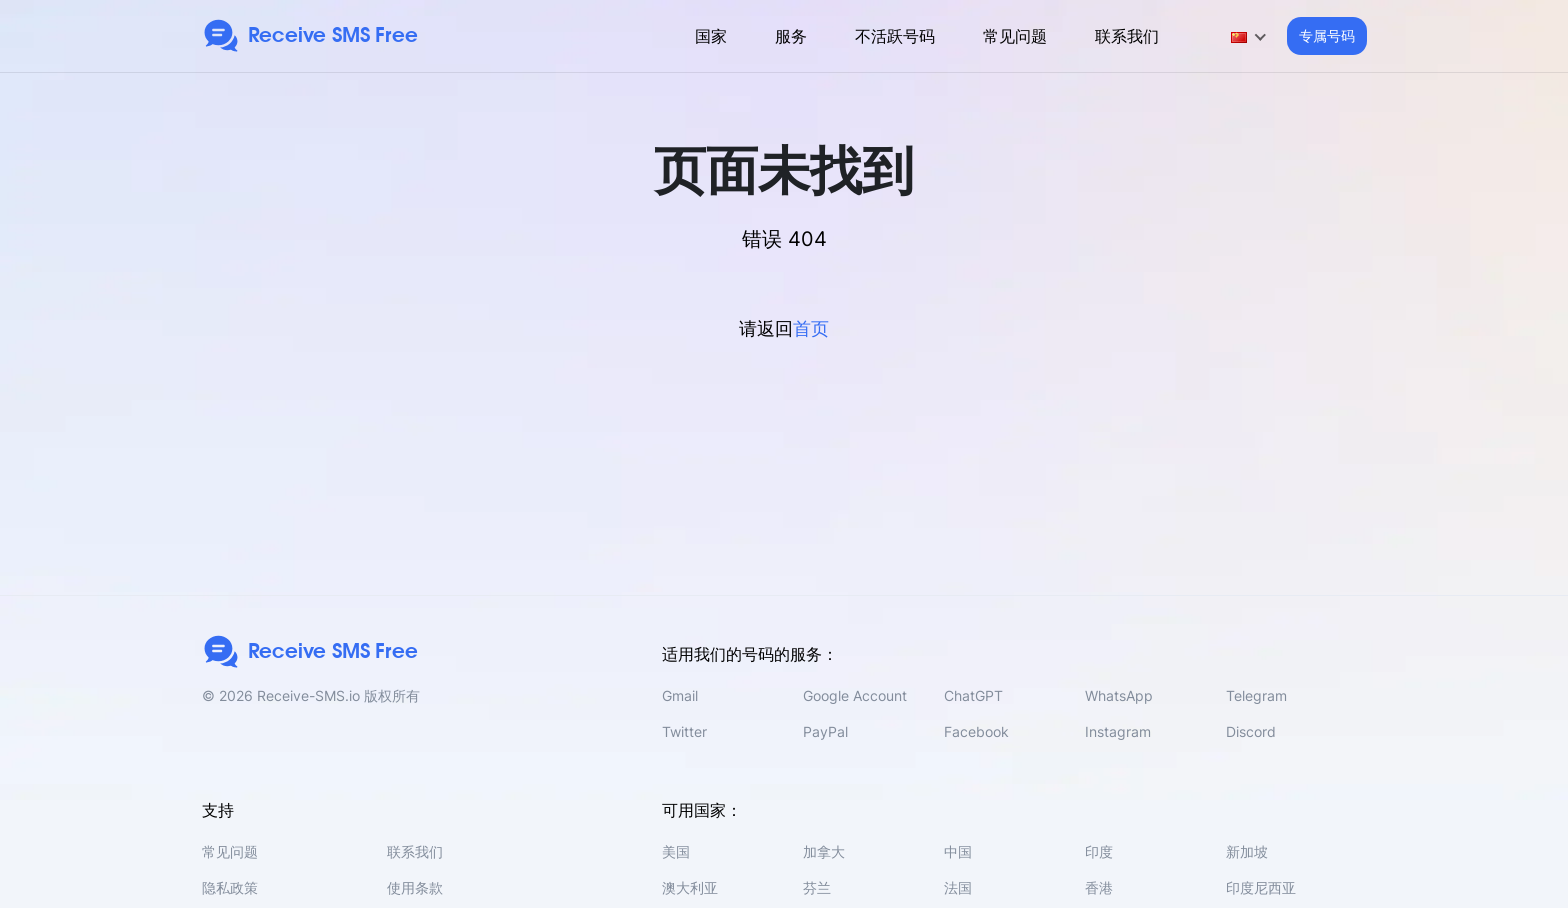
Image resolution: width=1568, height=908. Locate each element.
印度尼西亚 (1261, 887)
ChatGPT (973, 695)
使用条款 (415, 887)
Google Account (855, 695)
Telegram (1256, 695)
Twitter (684, 731)
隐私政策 (230, 887)
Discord (1251, 731)
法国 (958, 887)
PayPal (825, 731)
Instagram (1118, 731)
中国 (958, 851)
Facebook (976, 731)
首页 (811, 328)
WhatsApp (1119, 695)
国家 (711, 36)
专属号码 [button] (1327, 35)
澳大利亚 (690, 887)
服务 (791, 36)
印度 (1099, 851)
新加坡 (1247, 851)
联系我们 (1127, 36)
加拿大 (824, 851)
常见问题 (1015, 36)
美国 (676, 851)
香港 (1099, 887)
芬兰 (817, 887)
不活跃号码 (895, 36)
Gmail (680, 695)
